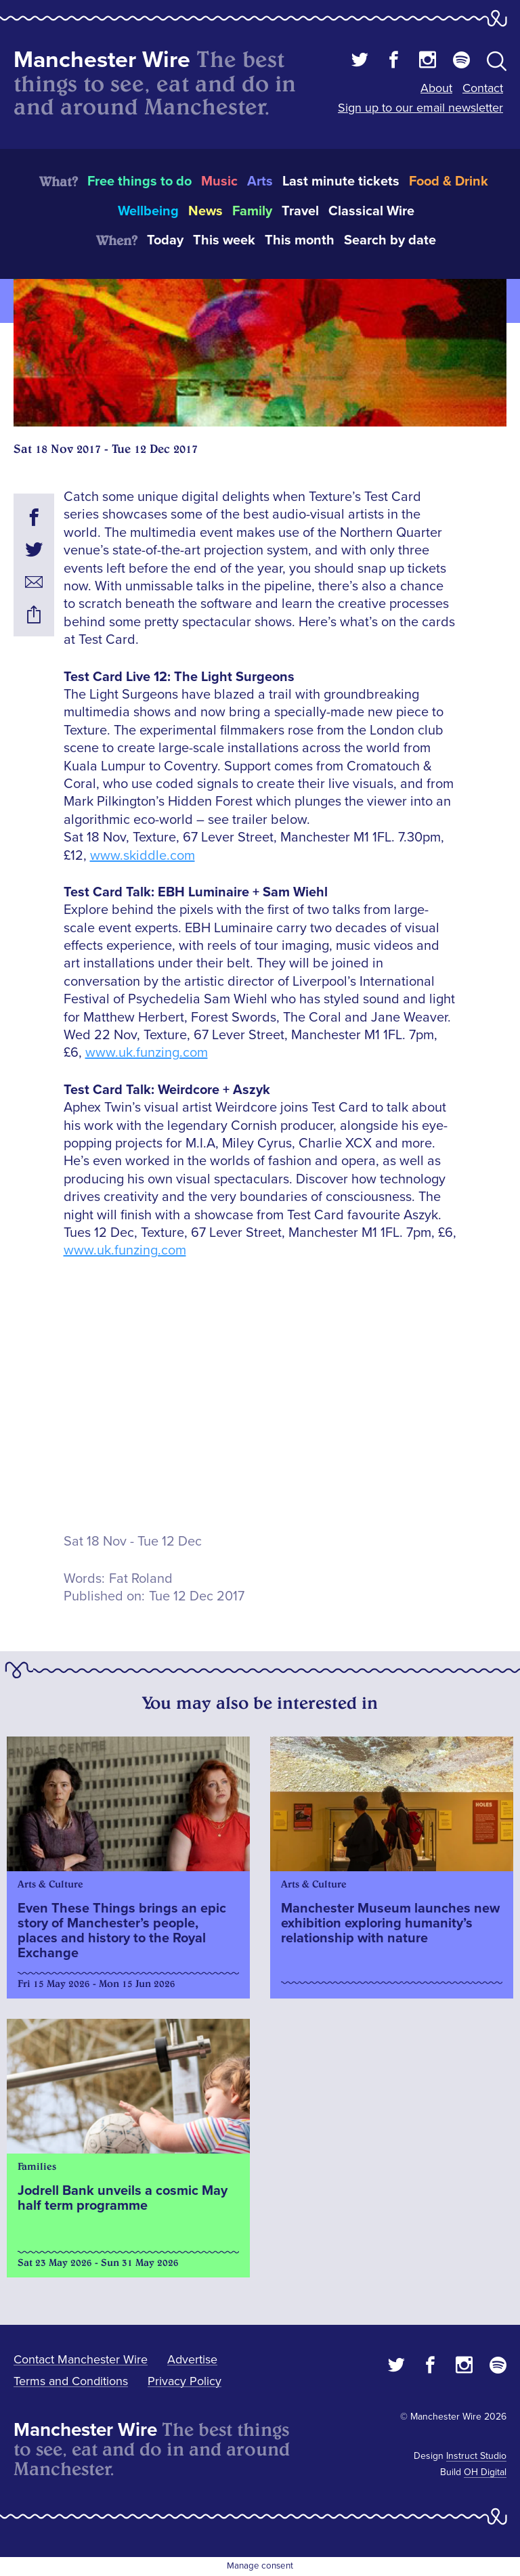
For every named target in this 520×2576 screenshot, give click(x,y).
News (205, 211)
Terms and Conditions (71, 2381)
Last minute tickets (340, 181)
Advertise (192, 2359)
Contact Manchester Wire (81, 2359)
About (436, 88)
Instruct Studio (476, 2456)
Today (165, 240)
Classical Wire (371, 211)
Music (219, 181)
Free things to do (139, 181)
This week (224, 240)
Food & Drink (448, 181)
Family (252, 211)
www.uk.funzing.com (146, 1053)
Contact (482, 88)
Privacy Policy (184, 2381)
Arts (260, 181)
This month (299, 240)
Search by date (390, 240)
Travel (300, 211)
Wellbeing (148, 211)
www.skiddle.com (142, 856)
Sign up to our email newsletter (420, 107)
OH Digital (485, 2472)
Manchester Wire (102, 60)
